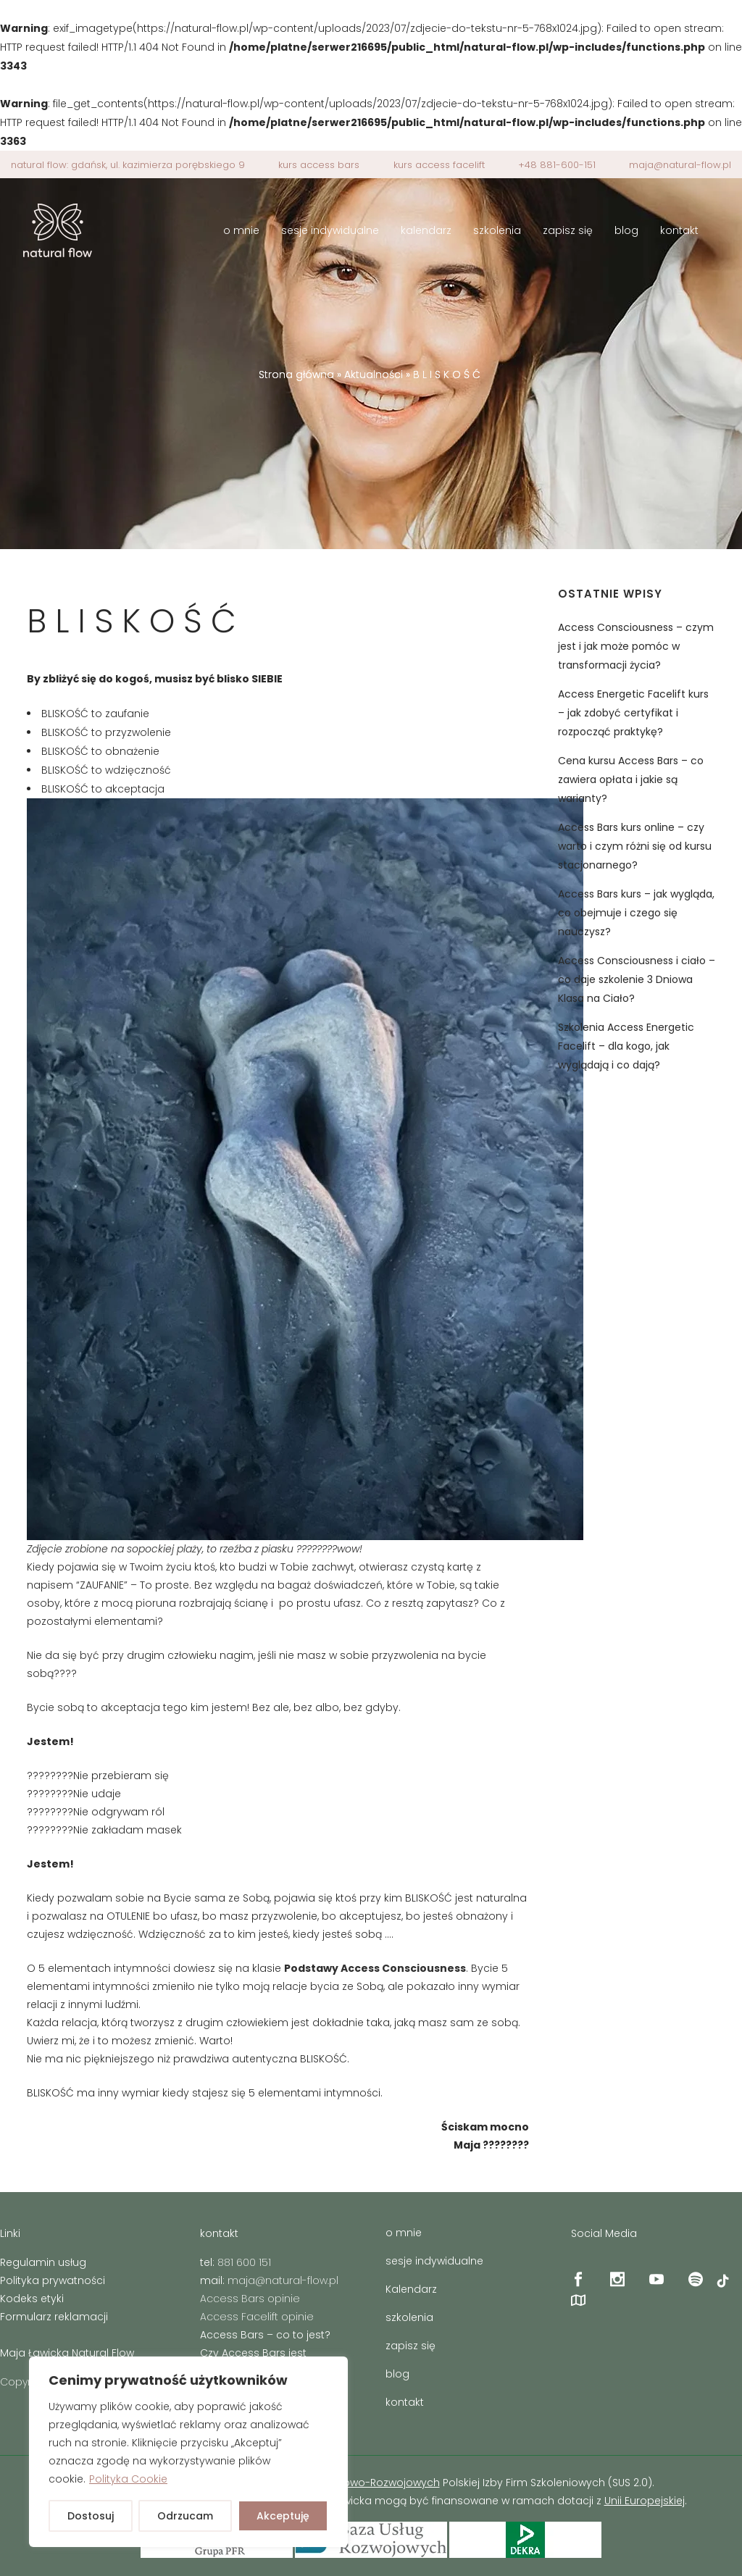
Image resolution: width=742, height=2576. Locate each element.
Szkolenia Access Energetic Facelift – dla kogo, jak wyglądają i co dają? (626, 1046)
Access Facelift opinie (257, 2316)
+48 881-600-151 (557, 165)
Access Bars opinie (250, 2298)
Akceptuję (283, 2516)
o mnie (403, 2232)
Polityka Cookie (128, 2479)
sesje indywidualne (434, 2261)
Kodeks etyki (32, 2298)
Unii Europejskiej (644, 2500)
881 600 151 (244, 2262)
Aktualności (373, 374)
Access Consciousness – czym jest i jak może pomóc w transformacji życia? (636, 646)
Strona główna (296, 374)
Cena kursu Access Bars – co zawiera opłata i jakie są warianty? (631, 779)
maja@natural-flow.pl (680, 165)
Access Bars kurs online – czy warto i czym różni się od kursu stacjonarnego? (635, 846)
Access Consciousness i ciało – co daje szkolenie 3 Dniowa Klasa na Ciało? (636, 979)
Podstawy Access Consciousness (375, 1968)
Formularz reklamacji (54, 2316)
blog (397, 2374)
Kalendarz (411, 2289)
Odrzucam (185, 2516)
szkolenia (409, 2317)
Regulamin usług (43, 2262)
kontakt (404, 2402)
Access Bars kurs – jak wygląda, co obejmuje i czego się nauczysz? (636, 913)
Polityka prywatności (52, 2280)
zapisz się (410, 2345)
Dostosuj (90, 2516)
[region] (188, 2452)
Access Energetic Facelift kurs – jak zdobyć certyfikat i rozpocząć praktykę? (633, 713)
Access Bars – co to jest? (265, 2335)
